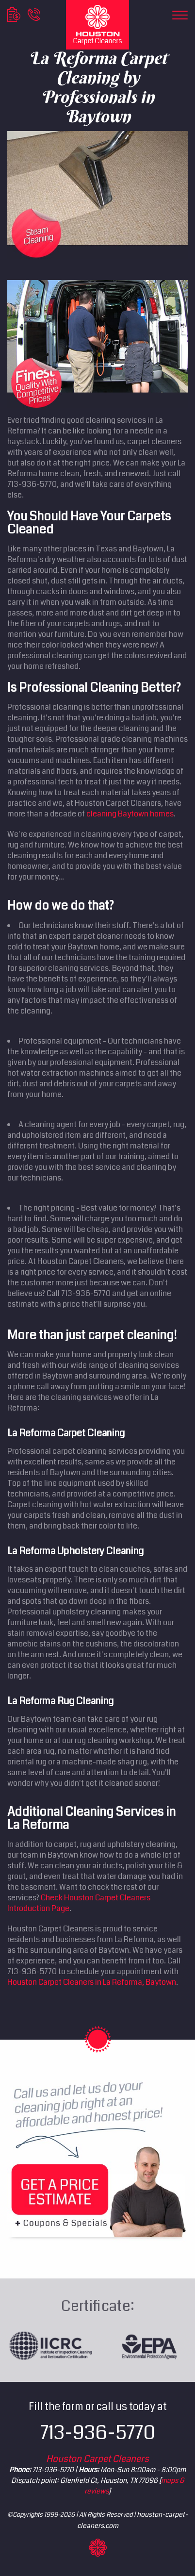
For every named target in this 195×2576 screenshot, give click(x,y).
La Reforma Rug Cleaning (60, 1701)
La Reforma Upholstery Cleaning (75, 1551)
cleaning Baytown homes (130, 813)
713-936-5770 (97, 2432)
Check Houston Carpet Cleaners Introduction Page (78, 1903)
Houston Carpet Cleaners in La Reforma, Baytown (91, 1982)
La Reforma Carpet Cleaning (66, 1433)
